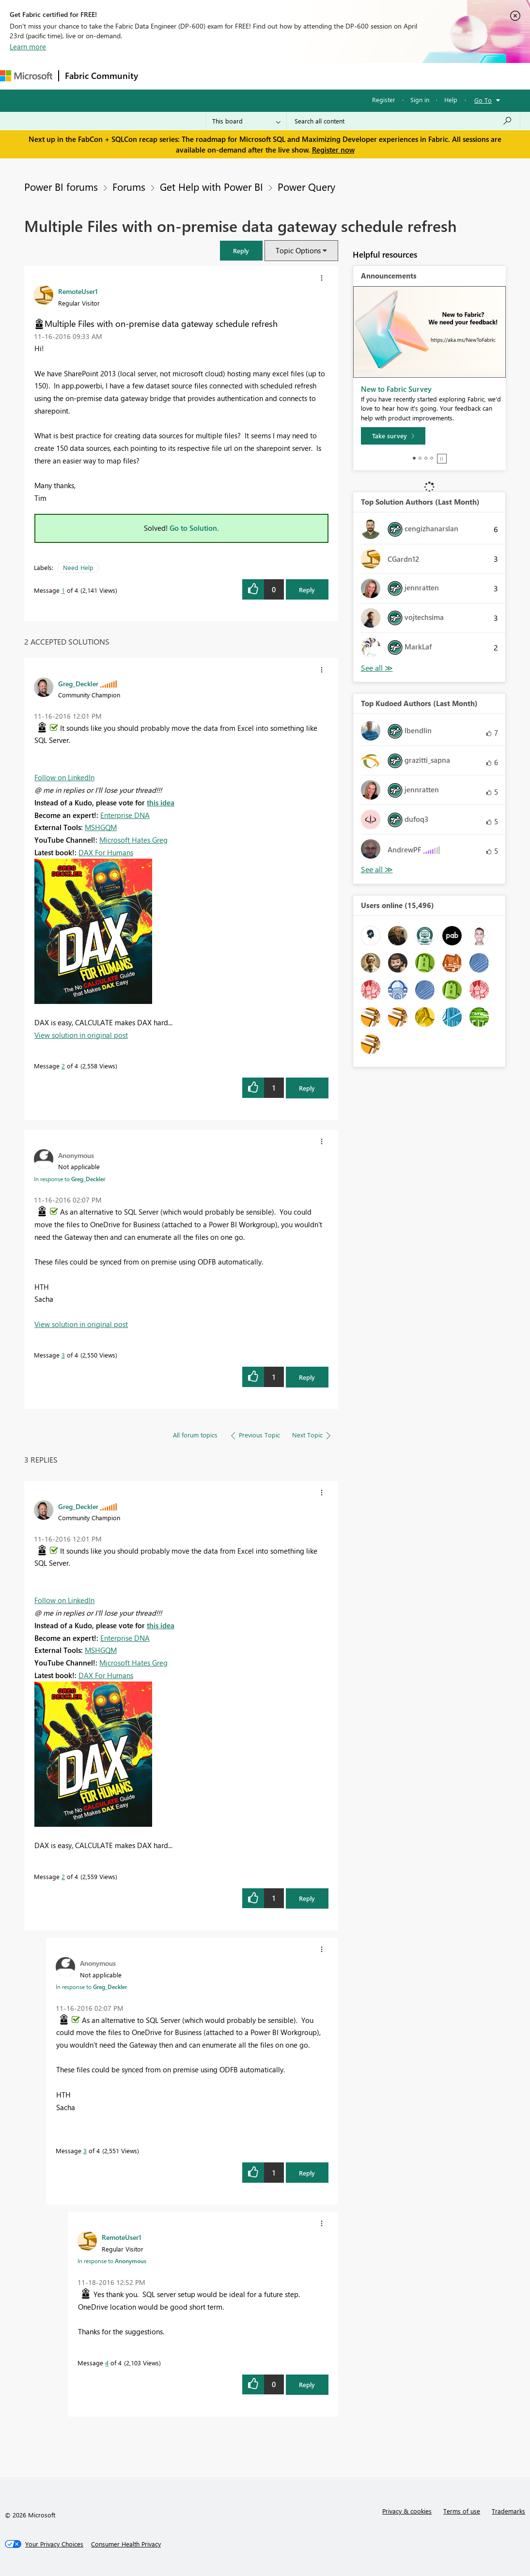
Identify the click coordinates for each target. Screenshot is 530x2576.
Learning (366, 76)
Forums (160, 76)
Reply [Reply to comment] (307, 1088)
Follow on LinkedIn (64, 777)
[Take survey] (393, 436)
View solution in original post (81, 1035)
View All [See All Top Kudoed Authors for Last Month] (377, 869)
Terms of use (461, 2511)
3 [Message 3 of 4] (63, 1355)
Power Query (306, 186)
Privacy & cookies (407, 2511)
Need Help (78, 567)
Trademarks (508, 2511)
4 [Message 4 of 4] (107, 2363)
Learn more (28, 46)
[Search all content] (403, 121)
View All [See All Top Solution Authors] (377, 668)
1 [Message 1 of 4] (63, 590)
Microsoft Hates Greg (133, 840)
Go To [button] (483, 100)
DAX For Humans (105, 852)
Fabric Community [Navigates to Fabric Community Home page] (101, 75)
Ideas (242, 76)
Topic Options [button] (298, 250)
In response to (69, 1179)
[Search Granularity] (246, 121)
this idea (160, 802)
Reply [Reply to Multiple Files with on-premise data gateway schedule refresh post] (307, 590)
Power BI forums (61, 186)
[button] (241, 251)
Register (383, 99)
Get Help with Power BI (211, 186)
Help (450, 99)
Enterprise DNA (125, 815)
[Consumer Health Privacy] (126, 2544)
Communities (285, 76)
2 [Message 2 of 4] (63, 1066)
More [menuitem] (403, 76)
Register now (333, 149)
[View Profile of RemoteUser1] (78, 291)
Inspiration (203, 76)
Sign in (419, 99)
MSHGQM (101, 827)
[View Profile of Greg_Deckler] (78, 683)
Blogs (329, 76)
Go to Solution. (194, 528)
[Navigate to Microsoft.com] (26, 75)
